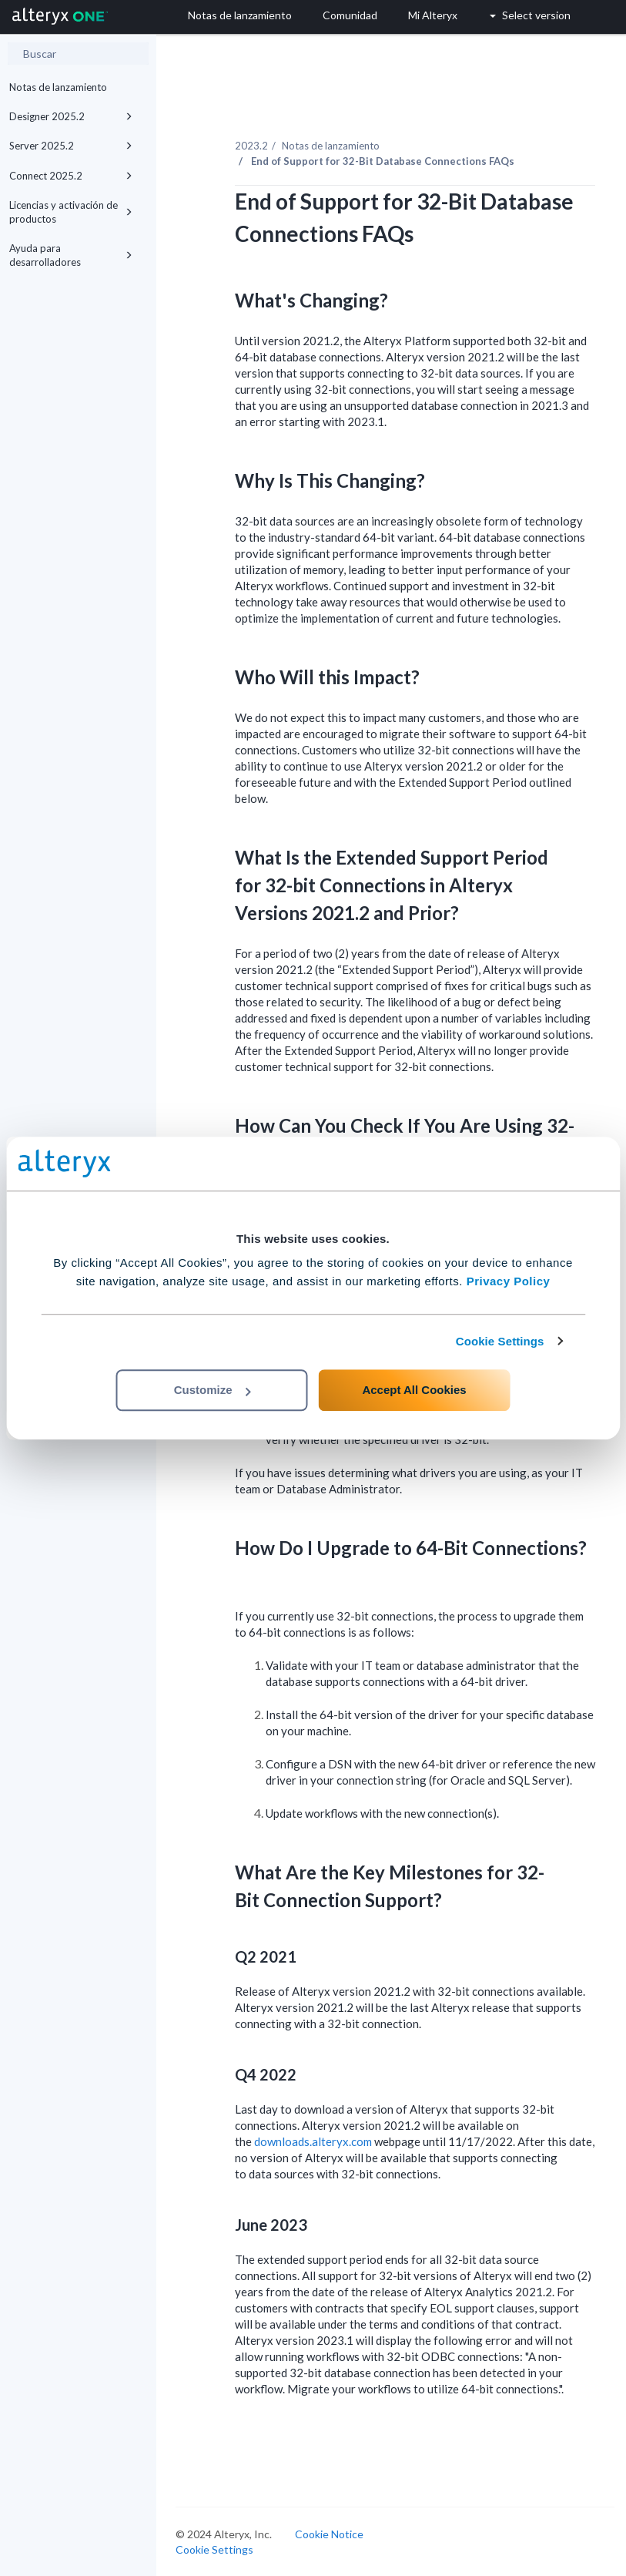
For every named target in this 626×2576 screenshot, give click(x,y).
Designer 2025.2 (70, 116)
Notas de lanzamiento (58, 87)
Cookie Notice (329, 2534)
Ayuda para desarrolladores (70, 255)
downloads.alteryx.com (313, 2141)
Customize (212, 1389)
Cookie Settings (500, 1341)
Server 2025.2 (70, 145)
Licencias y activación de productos (70, 212)
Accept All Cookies (414, 1389)
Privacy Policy (509, 1281)
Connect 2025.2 (70, 176)
